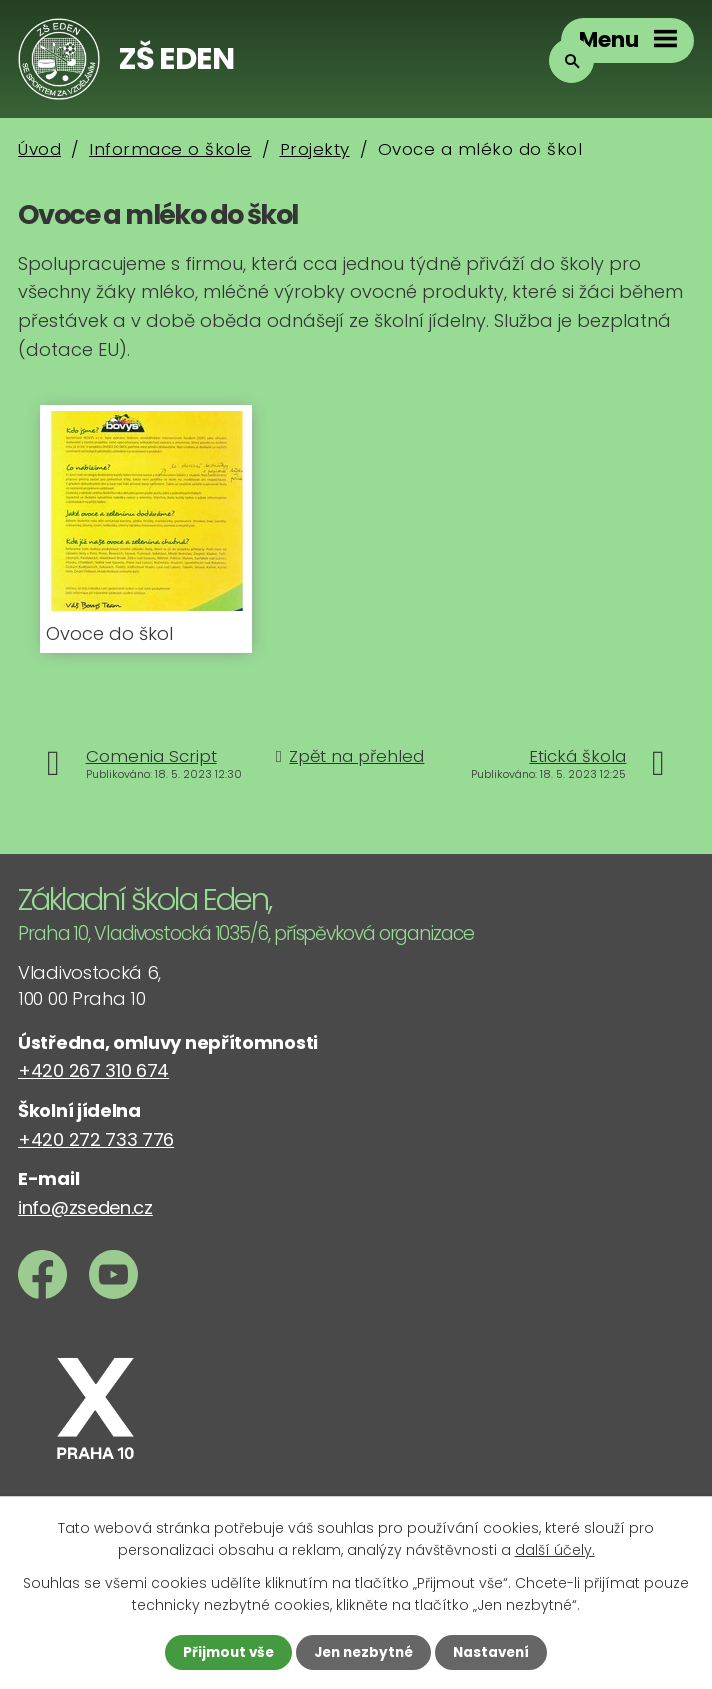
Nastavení (496, 1652)
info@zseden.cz (85, 1207)
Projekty (315, 149)
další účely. (555, 1549)
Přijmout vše (223, 1652)
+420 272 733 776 (96, 1139)
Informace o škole (170, 149)
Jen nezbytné (363, 1652)
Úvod (39, 149)
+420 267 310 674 (93, 1070)
